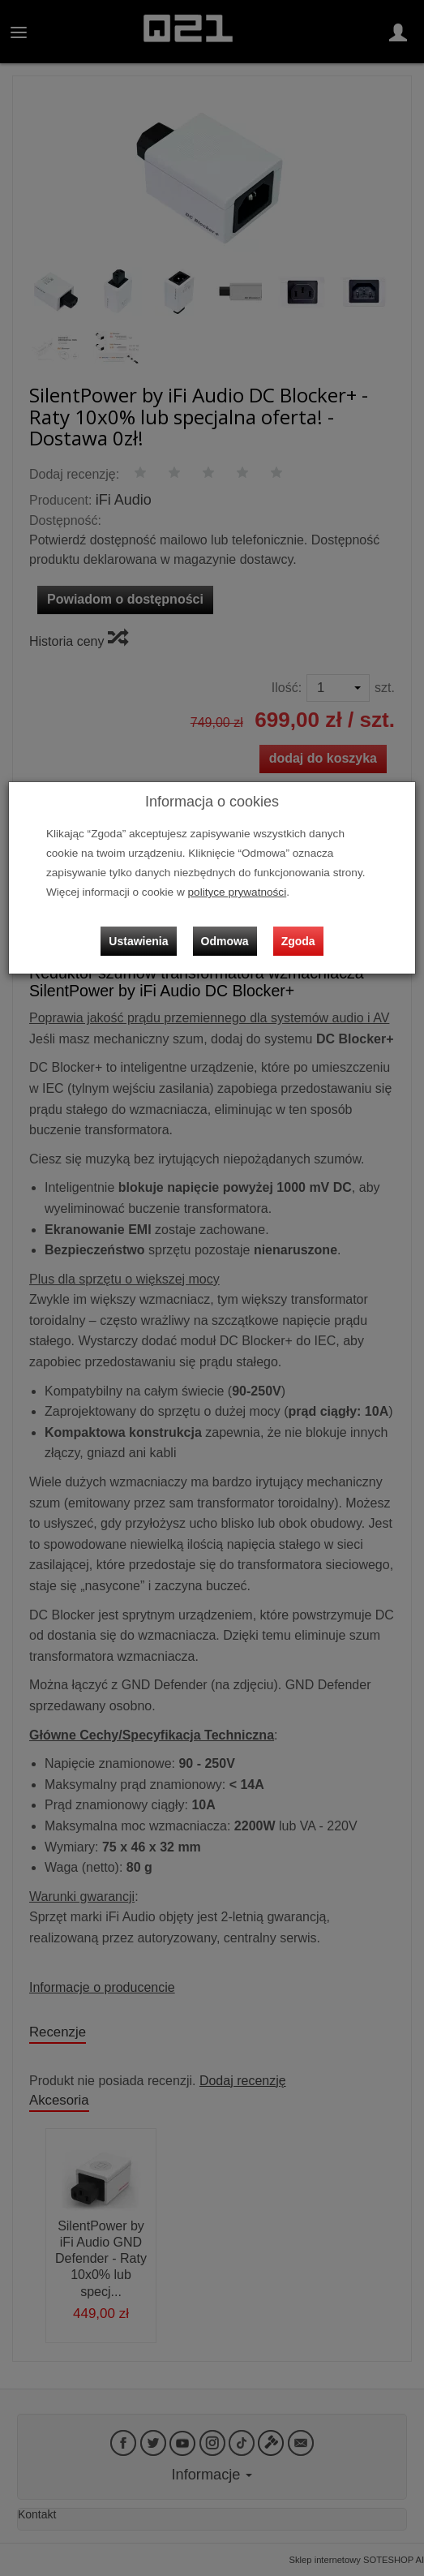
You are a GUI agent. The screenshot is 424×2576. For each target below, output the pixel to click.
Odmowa (225, 941)
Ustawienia (138, 941)
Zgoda (298, 941)
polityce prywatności (237, 892)
